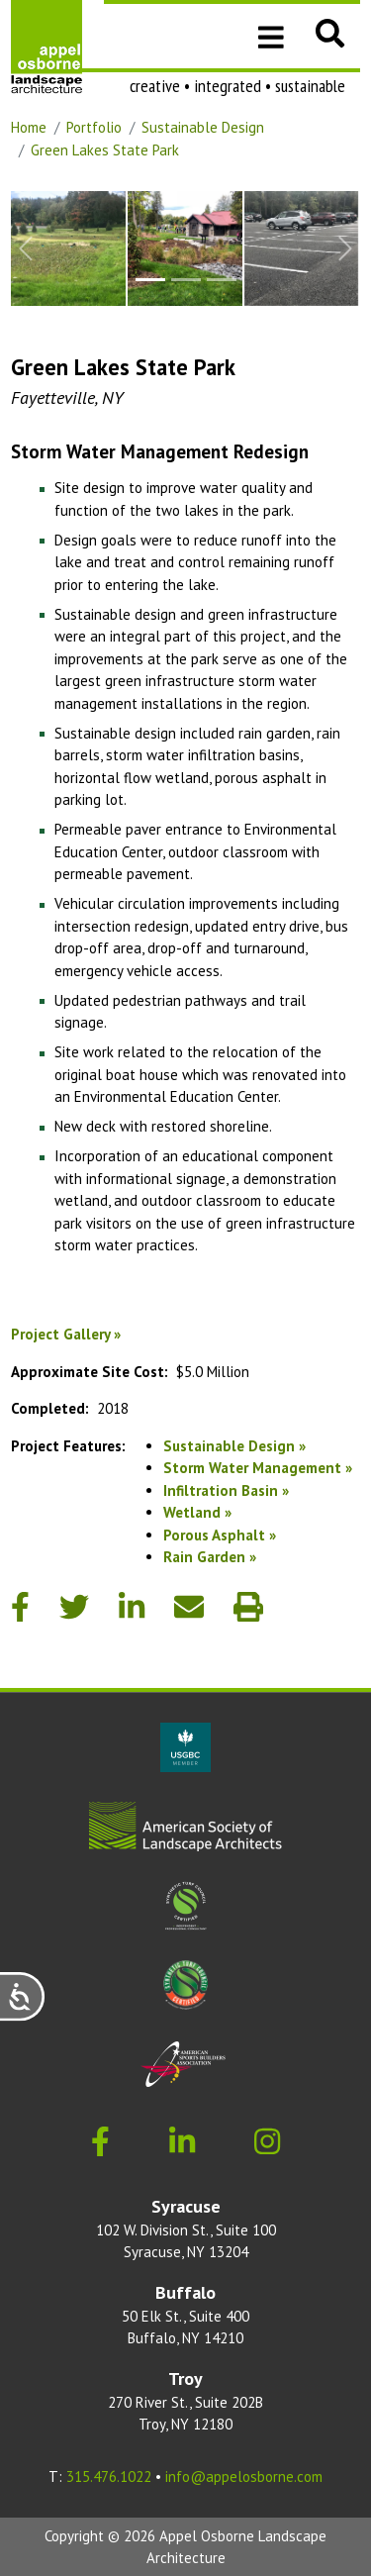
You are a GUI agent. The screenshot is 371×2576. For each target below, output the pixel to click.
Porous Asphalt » (219, 1535)
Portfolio (94, 127)
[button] (330, 32)
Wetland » (197, 1512)
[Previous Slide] (26, 248)
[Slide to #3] (221, 279)
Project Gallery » (66, 1334)
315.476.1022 (108, 2476)
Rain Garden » (209, 1556)
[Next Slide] (345, 248)
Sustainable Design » (234, 1446)
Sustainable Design (202, 127)
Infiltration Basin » (226, 1490)
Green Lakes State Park (105, 150)
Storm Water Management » (257, 1467)
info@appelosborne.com (244, 2476)
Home (28, 127)
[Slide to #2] (186, 279)
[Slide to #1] (150, 279)
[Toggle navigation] (271, 35)
